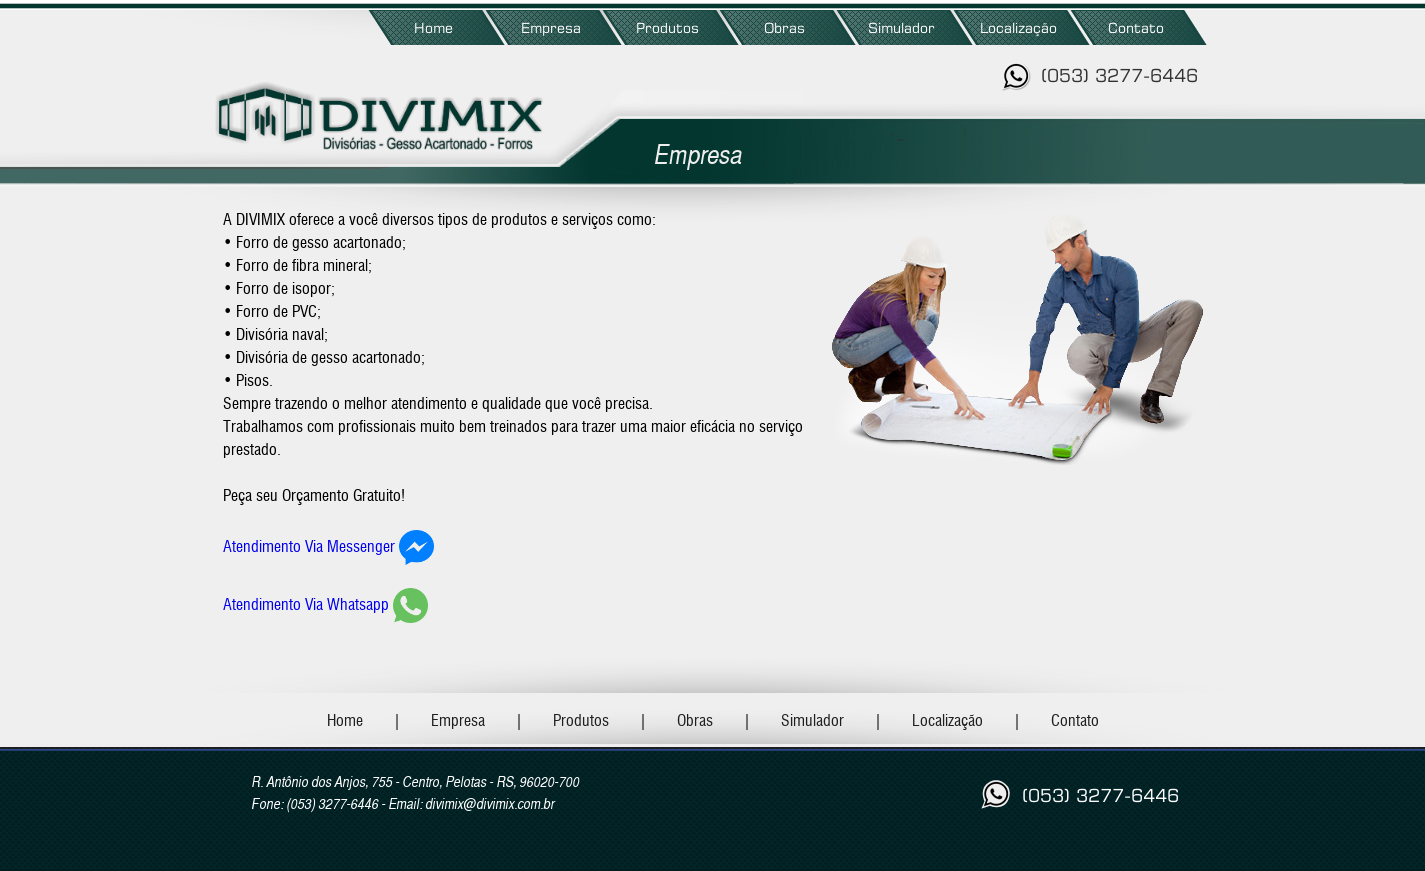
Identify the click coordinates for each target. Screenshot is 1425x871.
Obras (784, 27)
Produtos (667, 27)
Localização (1018, 27)
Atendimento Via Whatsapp (306, 604)
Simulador (901, 27)
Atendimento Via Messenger (309, 546)
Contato (1136, 27)
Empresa (551, 27)
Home (433, 27)
